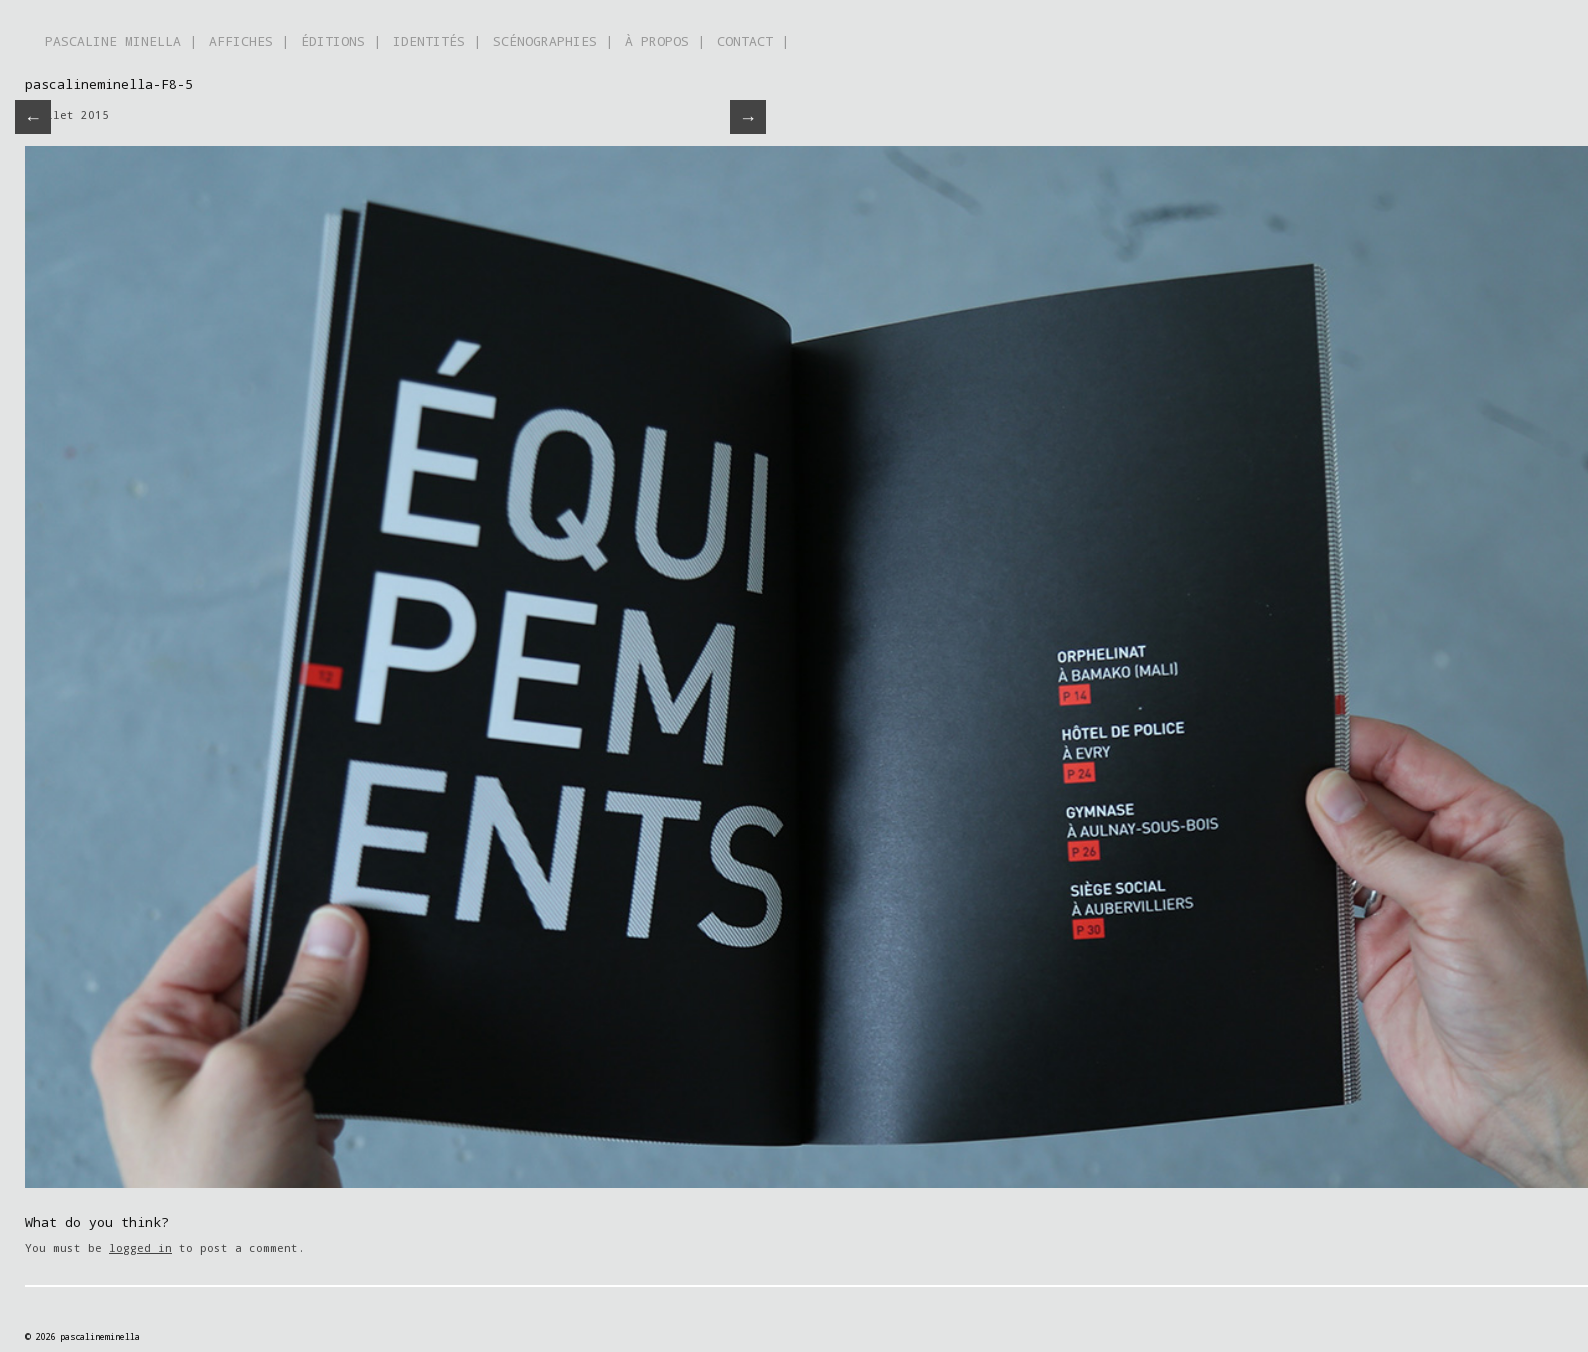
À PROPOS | (665, 41)
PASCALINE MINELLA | (121, 41)
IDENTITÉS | (437, 41)
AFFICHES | (249, 41)
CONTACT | (753, 41)
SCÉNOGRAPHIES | (553, 41)
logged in (140, 1247)
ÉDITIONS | (341, 41)
